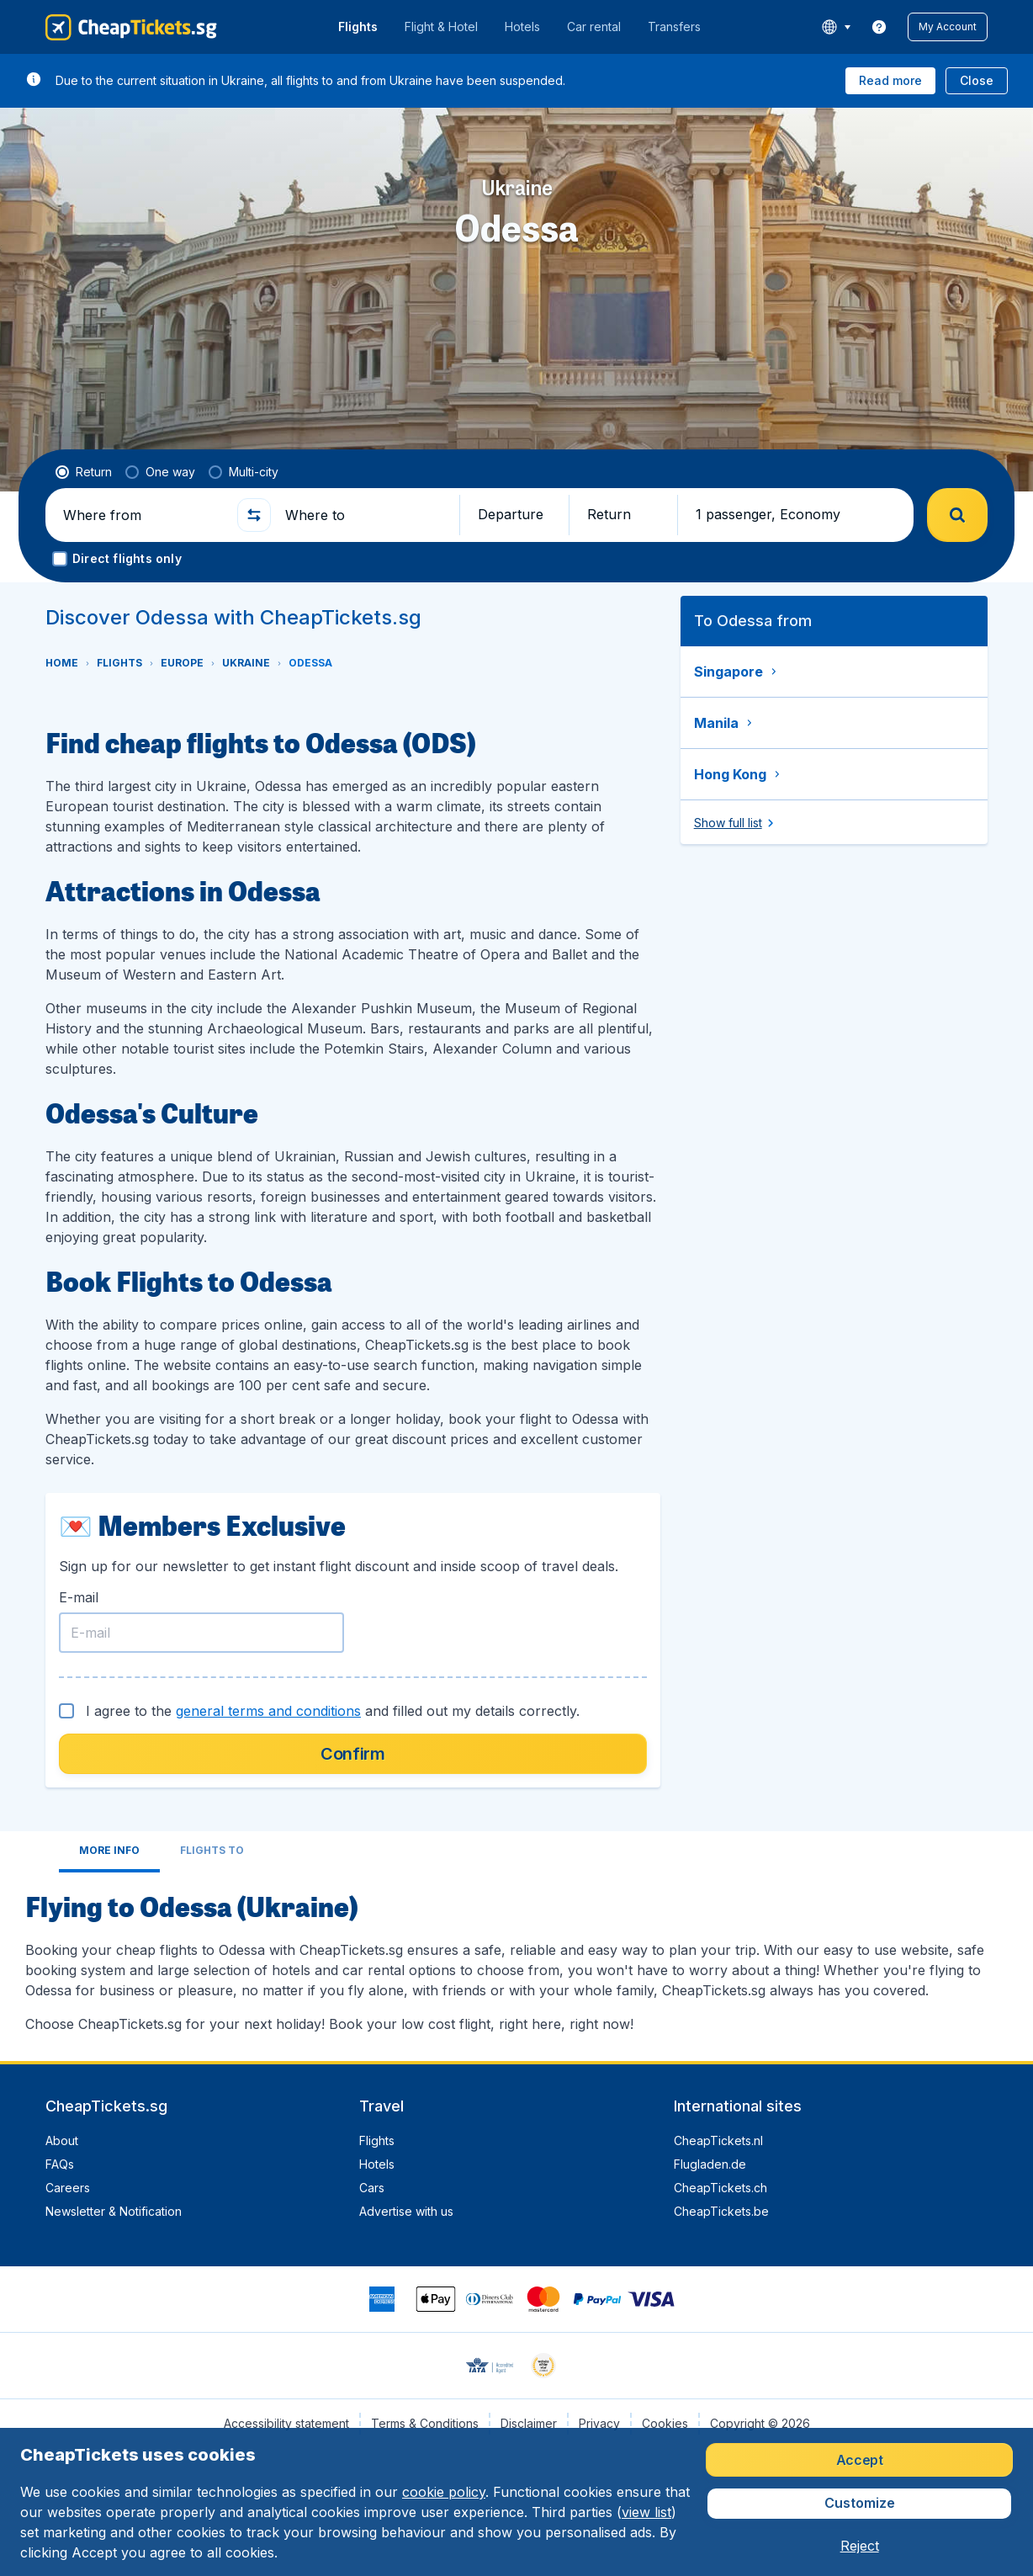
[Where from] (143, 515)
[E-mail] (201, 1632)
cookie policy (443, 2491)
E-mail (78, 1597)
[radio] (84, 472)
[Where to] (365, 515)
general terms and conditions (268, 1710)
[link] (879, 27)
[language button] (835, 27)
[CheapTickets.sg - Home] (131, 27)
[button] (948, 27)
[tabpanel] (516, 1960)
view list (646, 2512)
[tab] (109, 1851)
